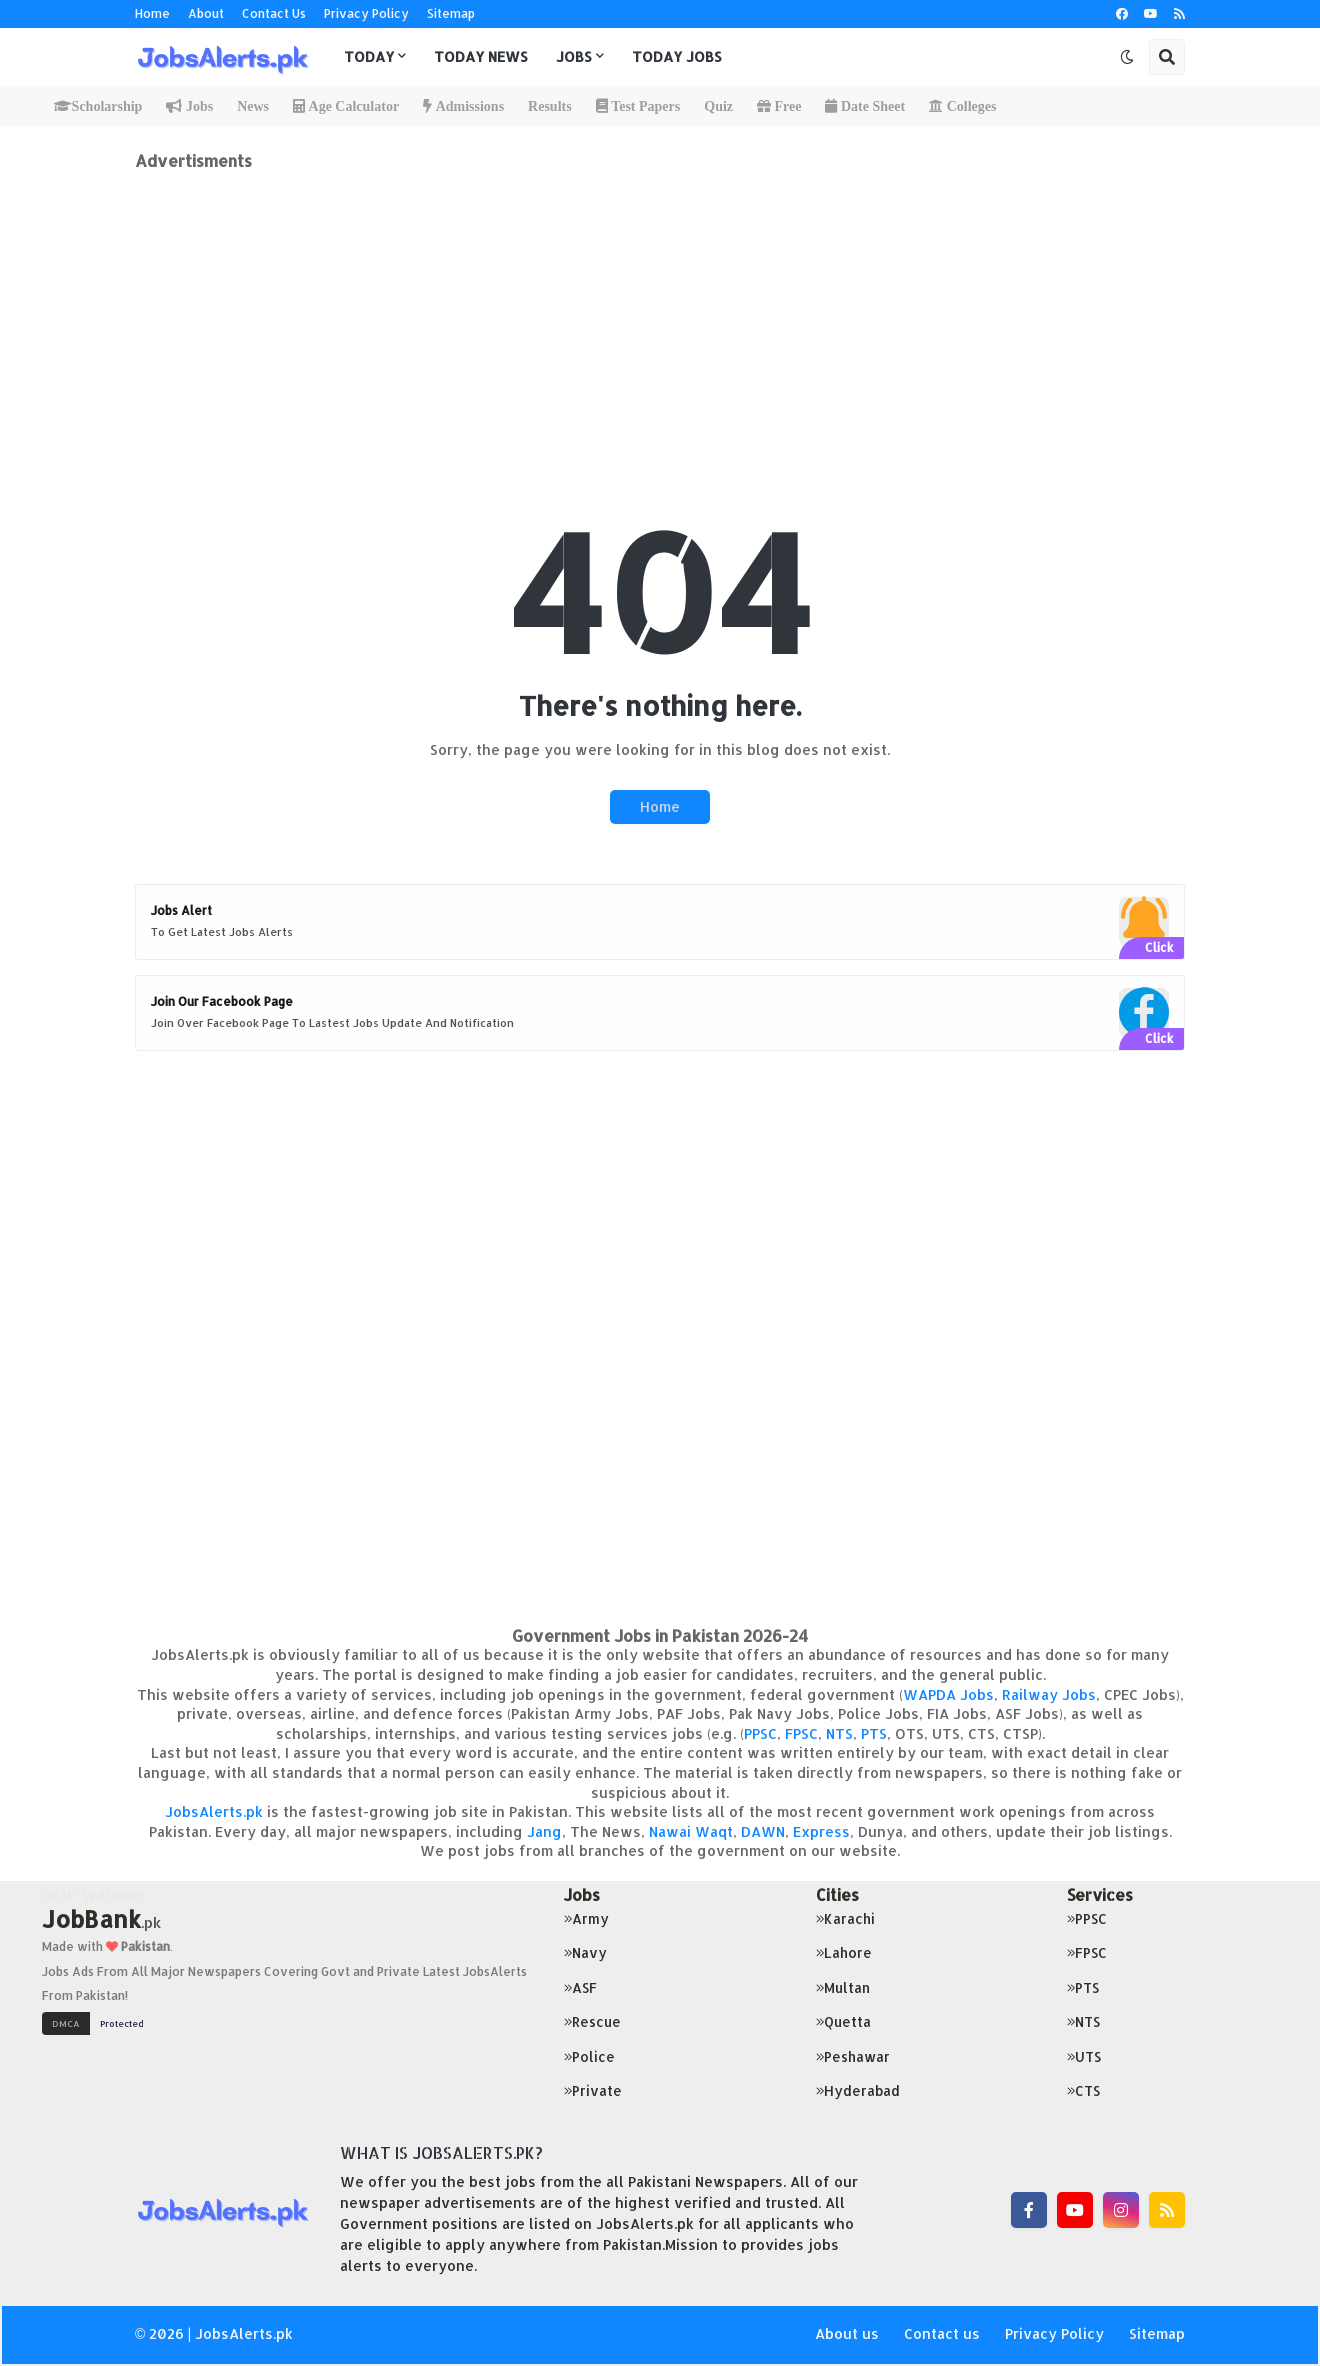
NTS (839, 1733)
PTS (874, 1733)
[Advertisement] (660, 311)
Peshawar (853, 2056)
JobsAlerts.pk (214, 1811)
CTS (1083, 2090)
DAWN (763, 1831)
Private (593, 2090)
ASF (580, 1987)
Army (586, 1918)
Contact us (942, 2333)
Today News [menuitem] (481, 56)
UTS (1084, 2056)
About (206, 13)
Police (589, 2056)
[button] (1127, 57)
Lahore (844, 1952)
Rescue (592, 2021)
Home (152, 13)
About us (847, 2333)
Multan (843, 1987)
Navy (585, 1952)
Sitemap (451, 13)
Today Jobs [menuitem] (677, 56)
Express (821, 1831)
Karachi (845, 1918)
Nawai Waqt (691, 1831)
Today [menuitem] (369, 56)
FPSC (801, 1733)
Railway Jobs (1049, 1694)
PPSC (760, 1733)
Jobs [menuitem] (574, 56)
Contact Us (274, 13)
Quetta (843, 2021)
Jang (544, 1831)
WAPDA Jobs (948, 1694)
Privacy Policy (366, 13)
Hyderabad (858, 2090)
